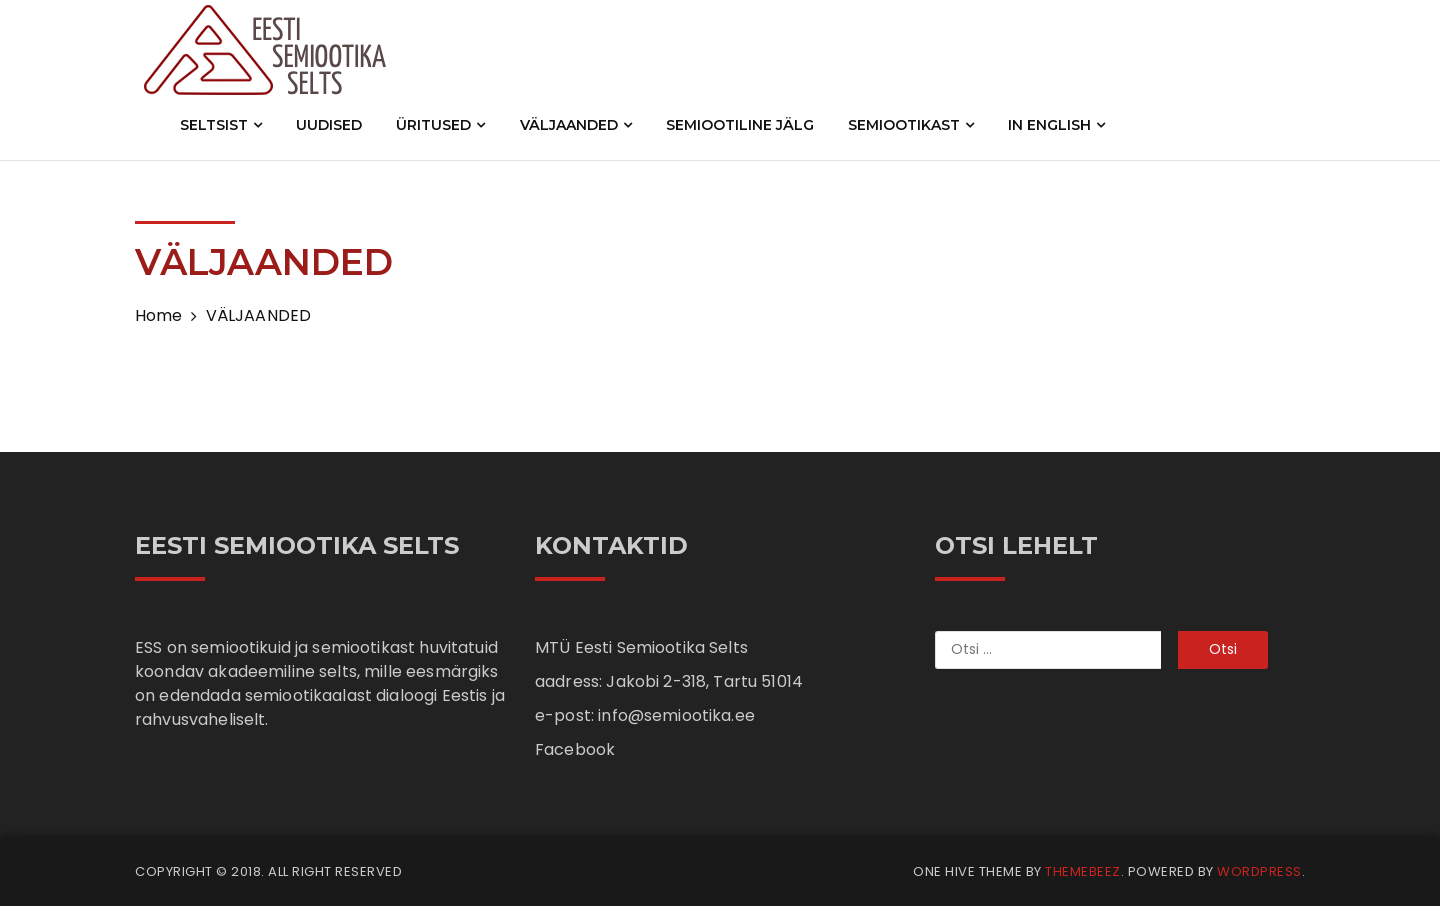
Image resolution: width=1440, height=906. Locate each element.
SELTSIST (221, 125)
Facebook (575, 749)
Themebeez (1083, 871)
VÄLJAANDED (576, 125)
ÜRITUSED (440, 125)
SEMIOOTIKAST (911, 125)
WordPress (1259, 871)
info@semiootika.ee (676, 715)
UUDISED (329, 125)
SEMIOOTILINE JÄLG (740, 125)
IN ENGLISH (1056, 125)
